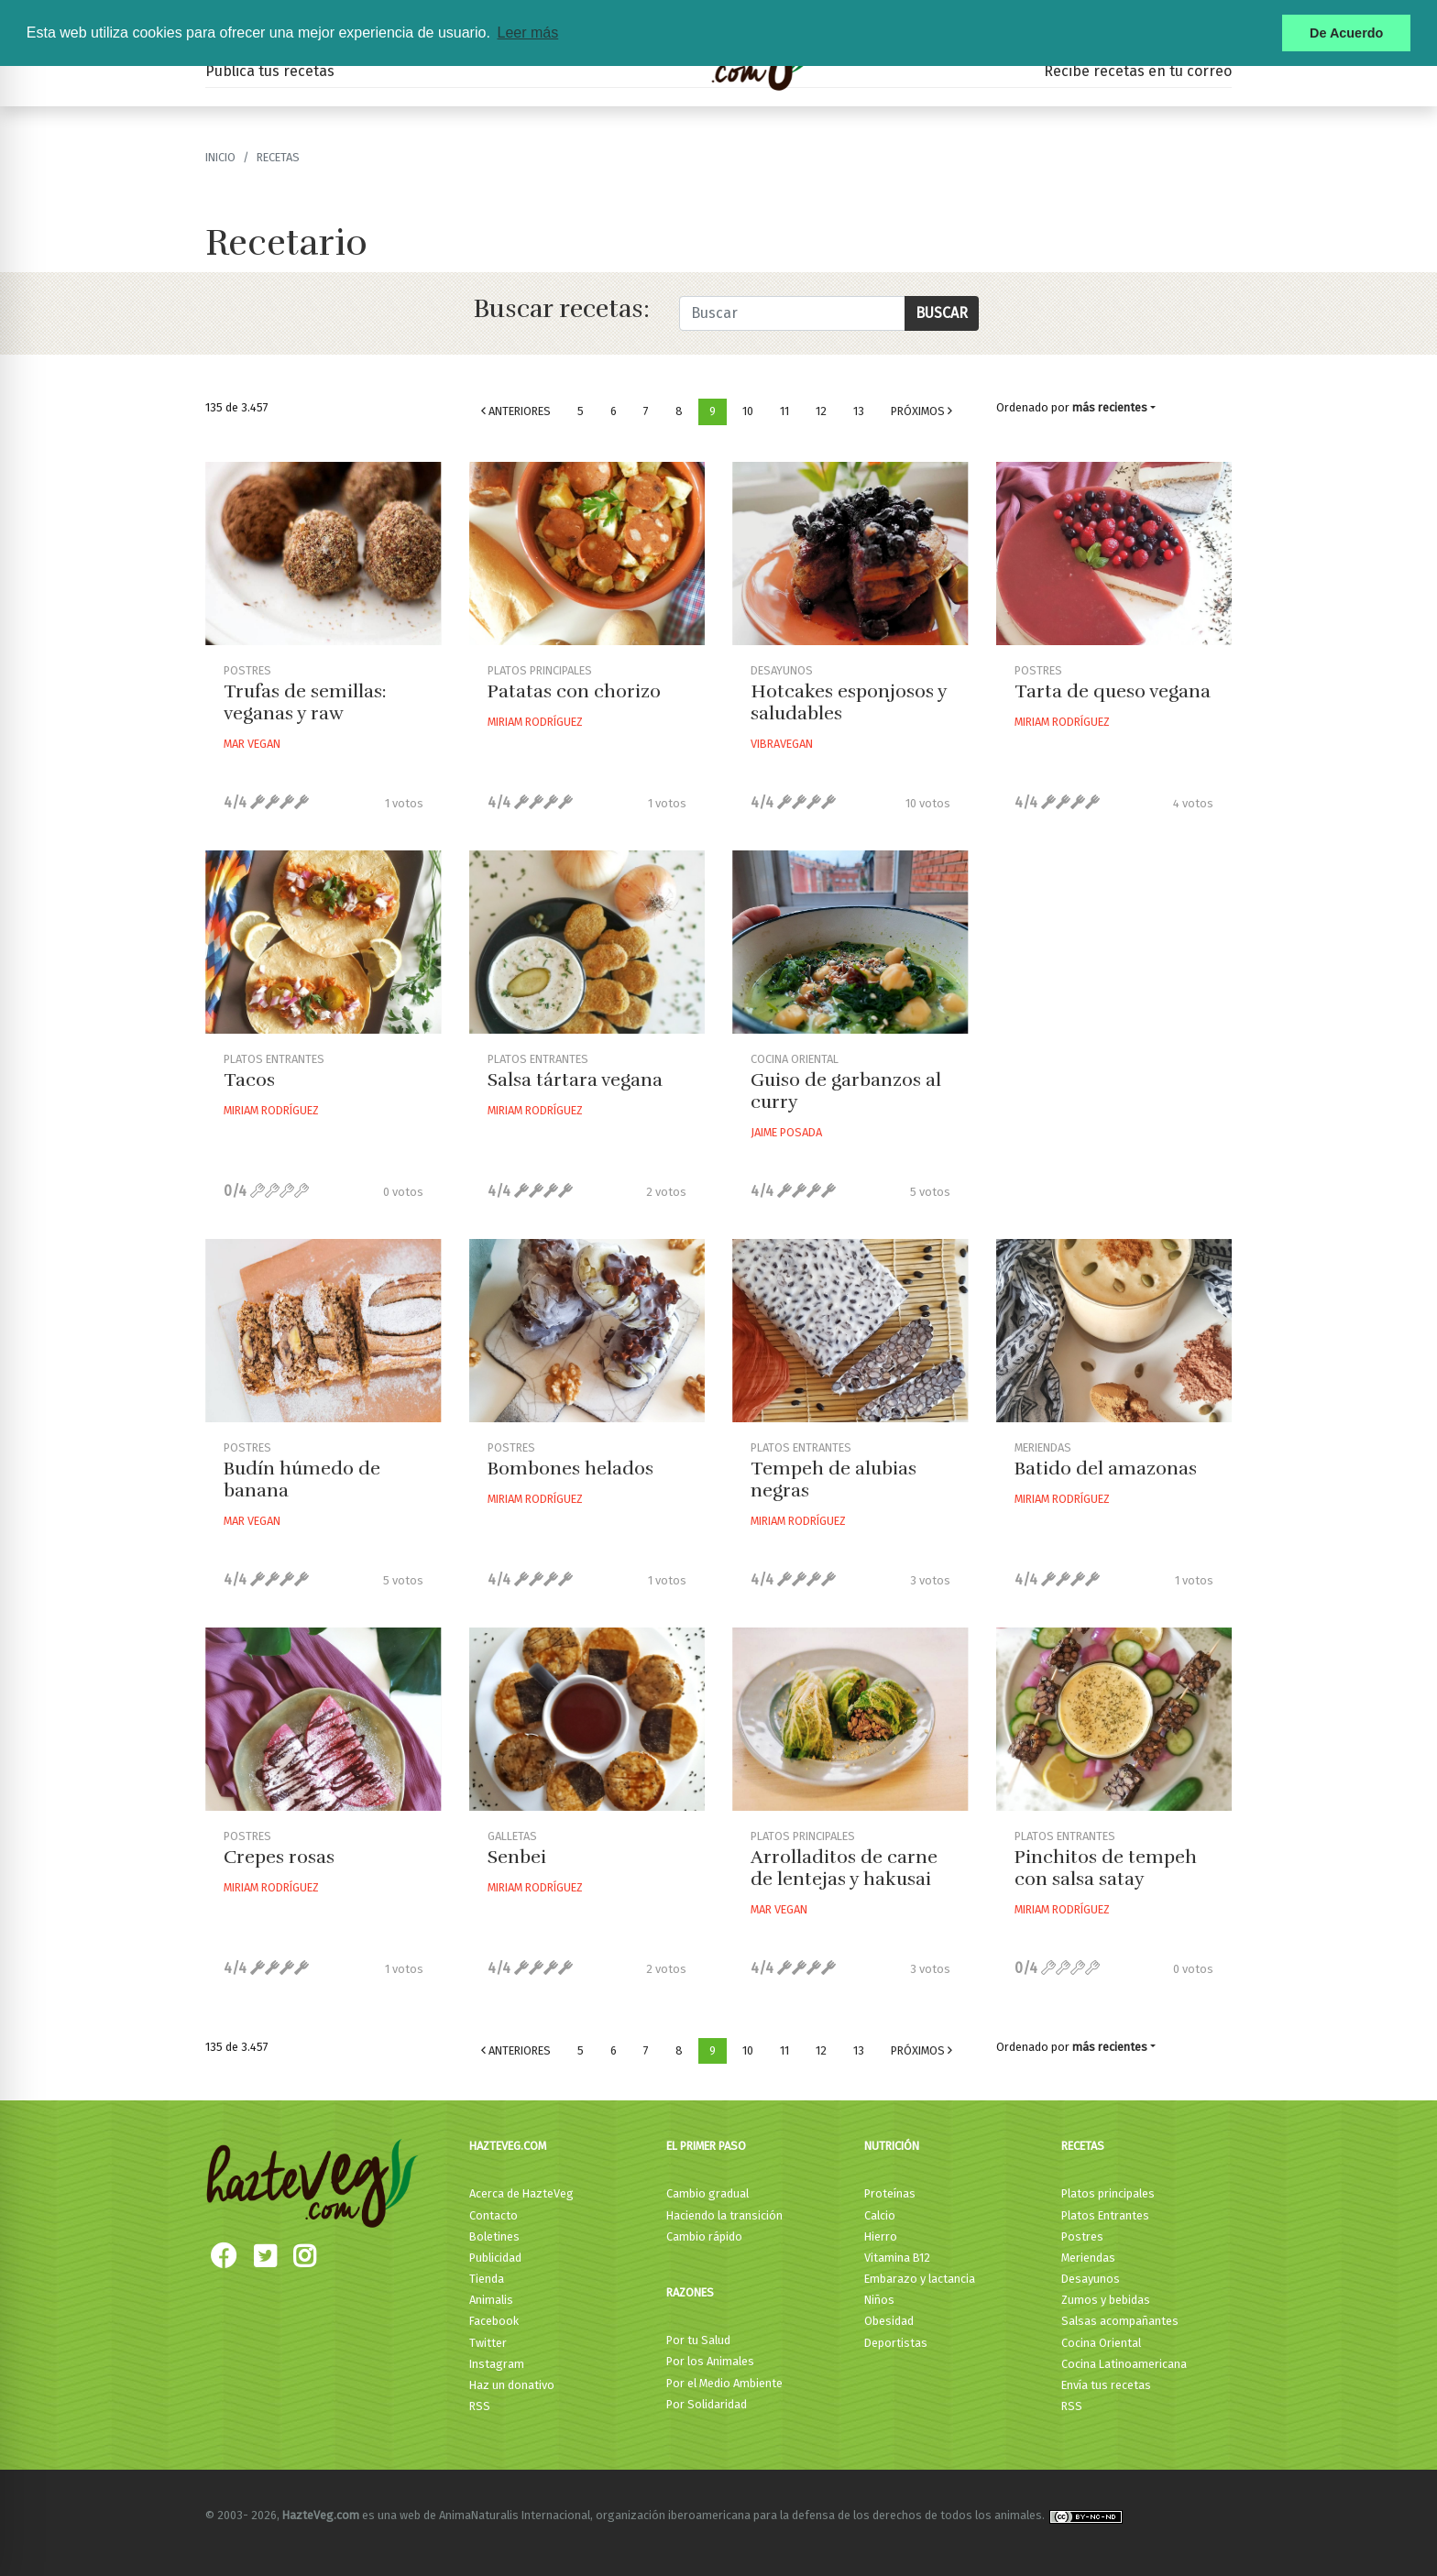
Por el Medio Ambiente (724, 2383)
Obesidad (889, 2321)
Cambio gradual (707, 2193)
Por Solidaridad (706, 2404)
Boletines (494, 2236)
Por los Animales (710, 2361)
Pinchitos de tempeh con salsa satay (1106, 1868)
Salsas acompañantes (1120, 2321)
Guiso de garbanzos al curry (846, 1091)
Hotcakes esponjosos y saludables (849, 702)
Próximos (921, 411)
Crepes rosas (279, 1857)
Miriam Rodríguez (535, 722)
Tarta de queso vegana (1113, 691)
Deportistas (895, 2343)
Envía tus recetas (1106, 2385)
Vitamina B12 (897, 2257)
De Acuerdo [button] (1346, 33)
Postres (1082, 2236)
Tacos (249, 1080)
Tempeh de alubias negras (833, 1479)
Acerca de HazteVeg (521, 2193)
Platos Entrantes (1105, 2215)
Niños (879, 2300)
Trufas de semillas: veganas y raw (305, 702)
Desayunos (1090, 2279)
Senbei (517, 1857)
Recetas (1082, 2146)
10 (747, 411)
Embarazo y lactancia (919, 2279)
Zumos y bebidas (1105, 2300)
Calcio (879, 2215)
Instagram (496, 2364)
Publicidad (495, 2257)
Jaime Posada (786, 1132)
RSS (479, 2406)
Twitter (488, 2343)
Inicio (220, 157)
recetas (278, 157)
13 (858, 411)
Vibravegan (782, 744)
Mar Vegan (252, 744)
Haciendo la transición (724, 2215)
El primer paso (706, 2146)
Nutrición (891, 2146)
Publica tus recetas (270, 71)
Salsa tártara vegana (575, 1080)
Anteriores (516, 411)
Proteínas (890, 2193)
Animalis (491, 2300)
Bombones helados (570, 1468)
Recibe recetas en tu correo (1138, 71)
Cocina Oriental (1101, 2343)
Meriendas (1088, 2257)
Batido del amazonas (1106, 1468)
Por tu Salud (698, 2340)
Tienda (486, 2279)
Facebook (494, 2321)
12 (821, 411)
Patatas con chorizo (574, 691)
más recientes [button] (1109, 407)
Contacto (493, 2215)
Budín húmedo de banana (302, 1479)
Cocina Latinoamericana (1124, 2364)
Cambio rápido (704, 2236)
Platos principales (1108, 2193)
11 (784, 411)
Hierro (880, 2236)
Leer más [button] (527, 32)
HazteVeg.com (507, 2146)
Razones (690, 2292)
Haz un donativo (511, 2385)
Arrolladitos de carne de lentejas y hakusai (844, 1868)
